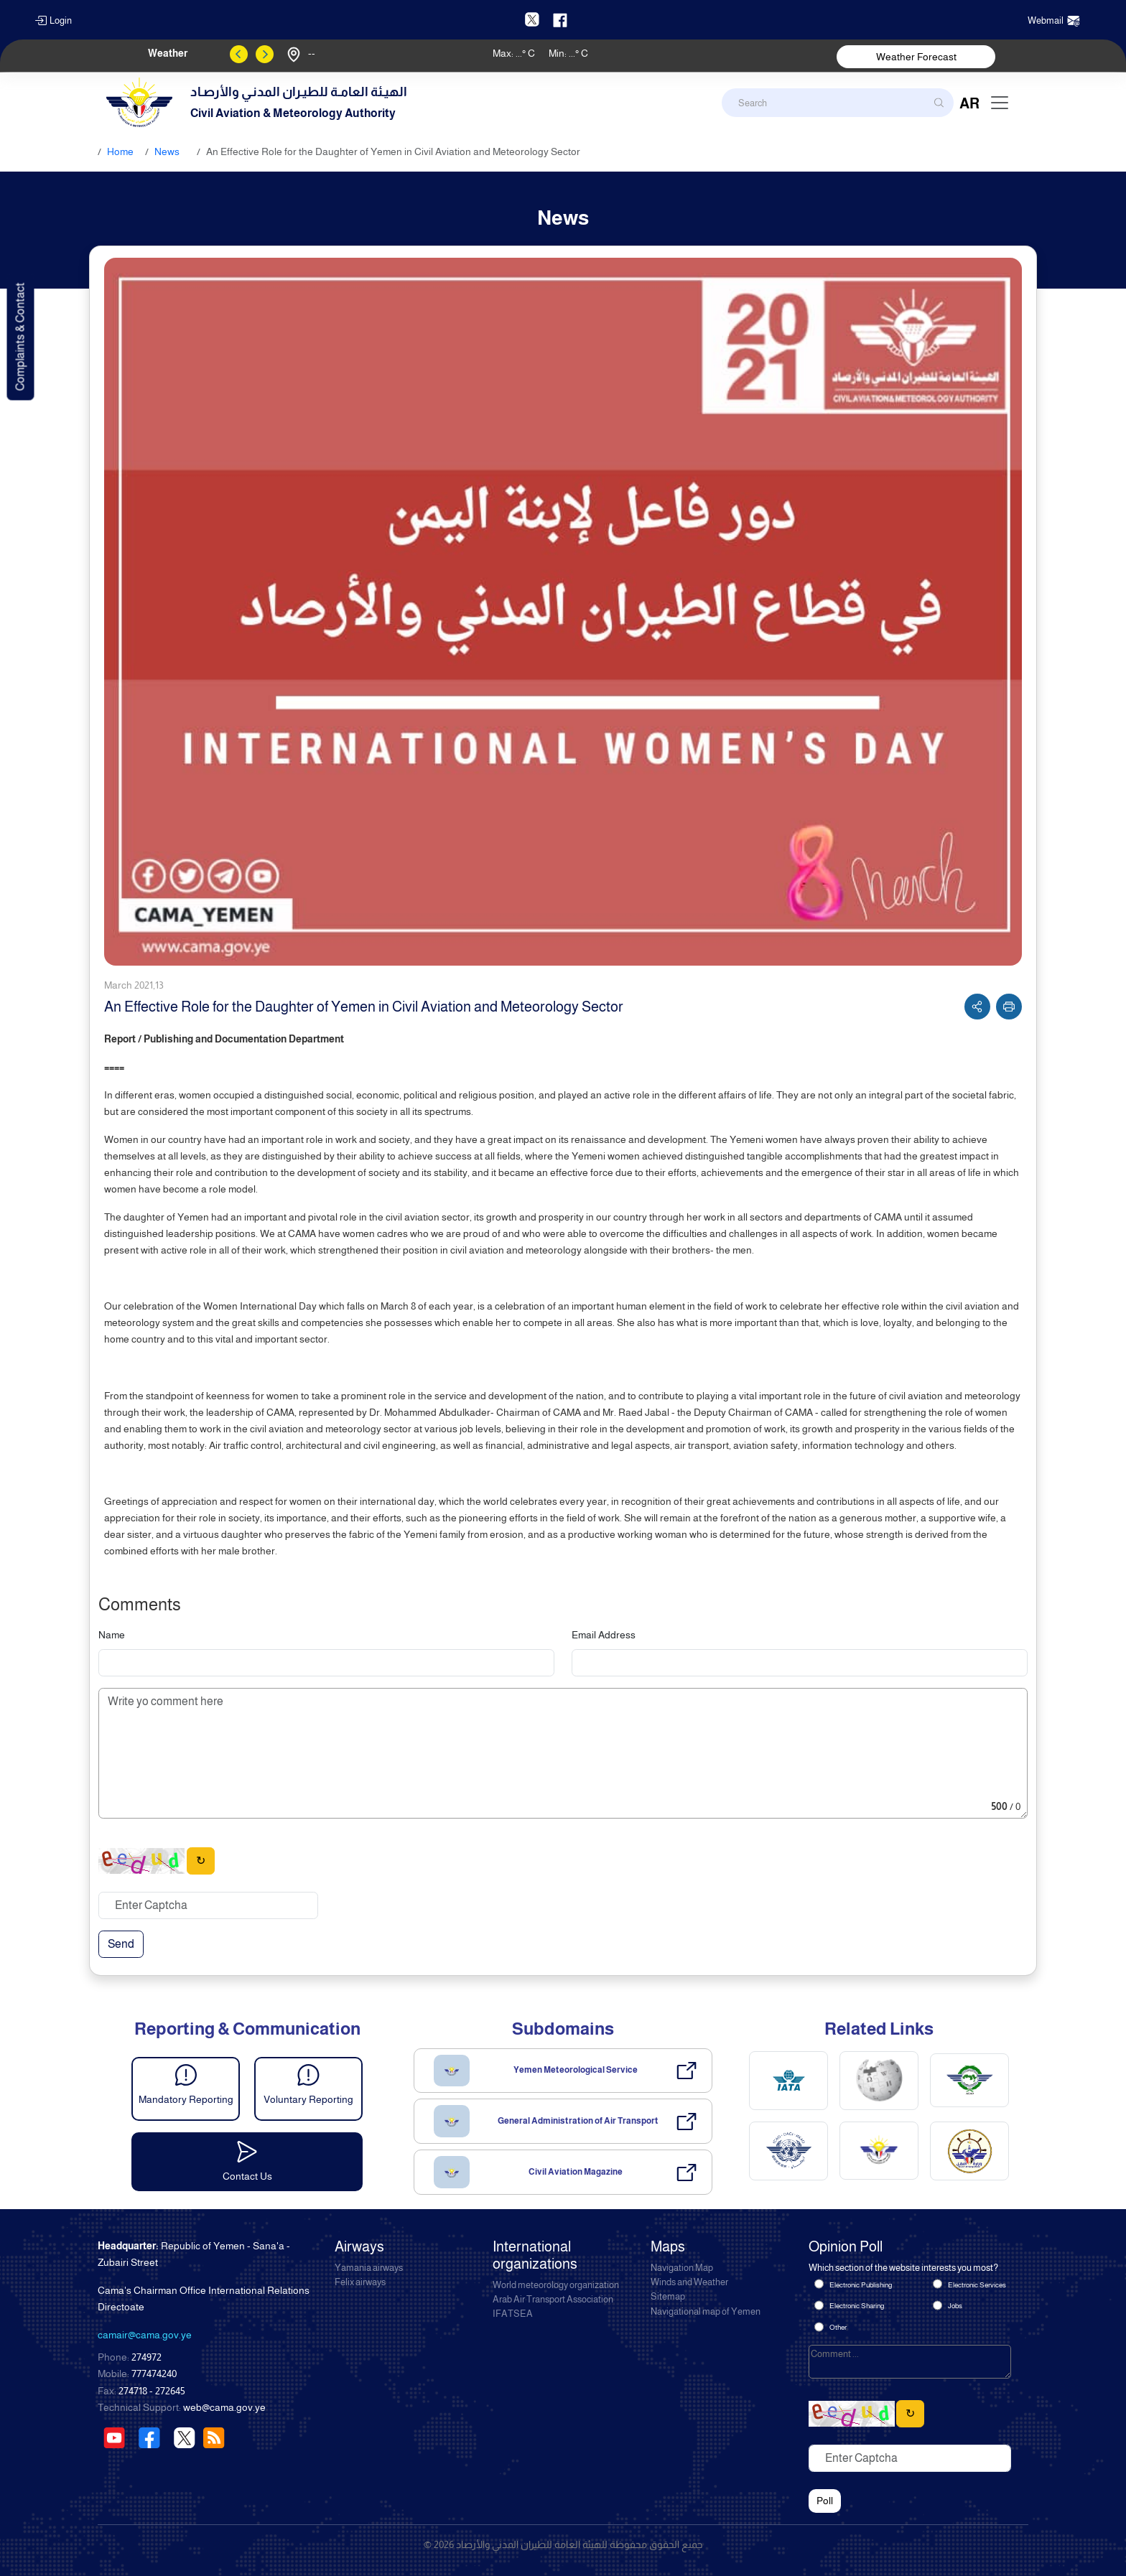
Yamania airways (369, 2268)
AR (969, 103)
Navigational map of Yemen (705, 2312)
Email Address (604, 1635)
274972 (146, 2357)
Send (121, 1944)
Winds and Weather (689, 2282)
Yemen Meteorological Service (575, 2070)
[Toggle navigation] (1000, 102)
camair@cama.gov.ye (145, 2335)
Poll (824, 2500)
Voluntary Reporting (308, 2099)
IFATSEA (513, 2314)
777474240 (154, 2373)
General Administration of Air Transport (578, 2121)
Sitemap (668, 2297)
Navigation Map (682, 2268)
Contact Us (247, 2176)
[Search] (838, 102)
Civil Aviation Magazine (576, 2172)
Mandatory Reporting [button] (186, 2099)
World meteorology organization (556, 2285)
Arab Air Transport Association (553, 2300)
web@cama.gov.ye (224, 2407)
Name (111, 1635)
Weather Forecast (916, 56)
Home (120, 151)
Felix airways (360, 2282)
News (167, 151)
